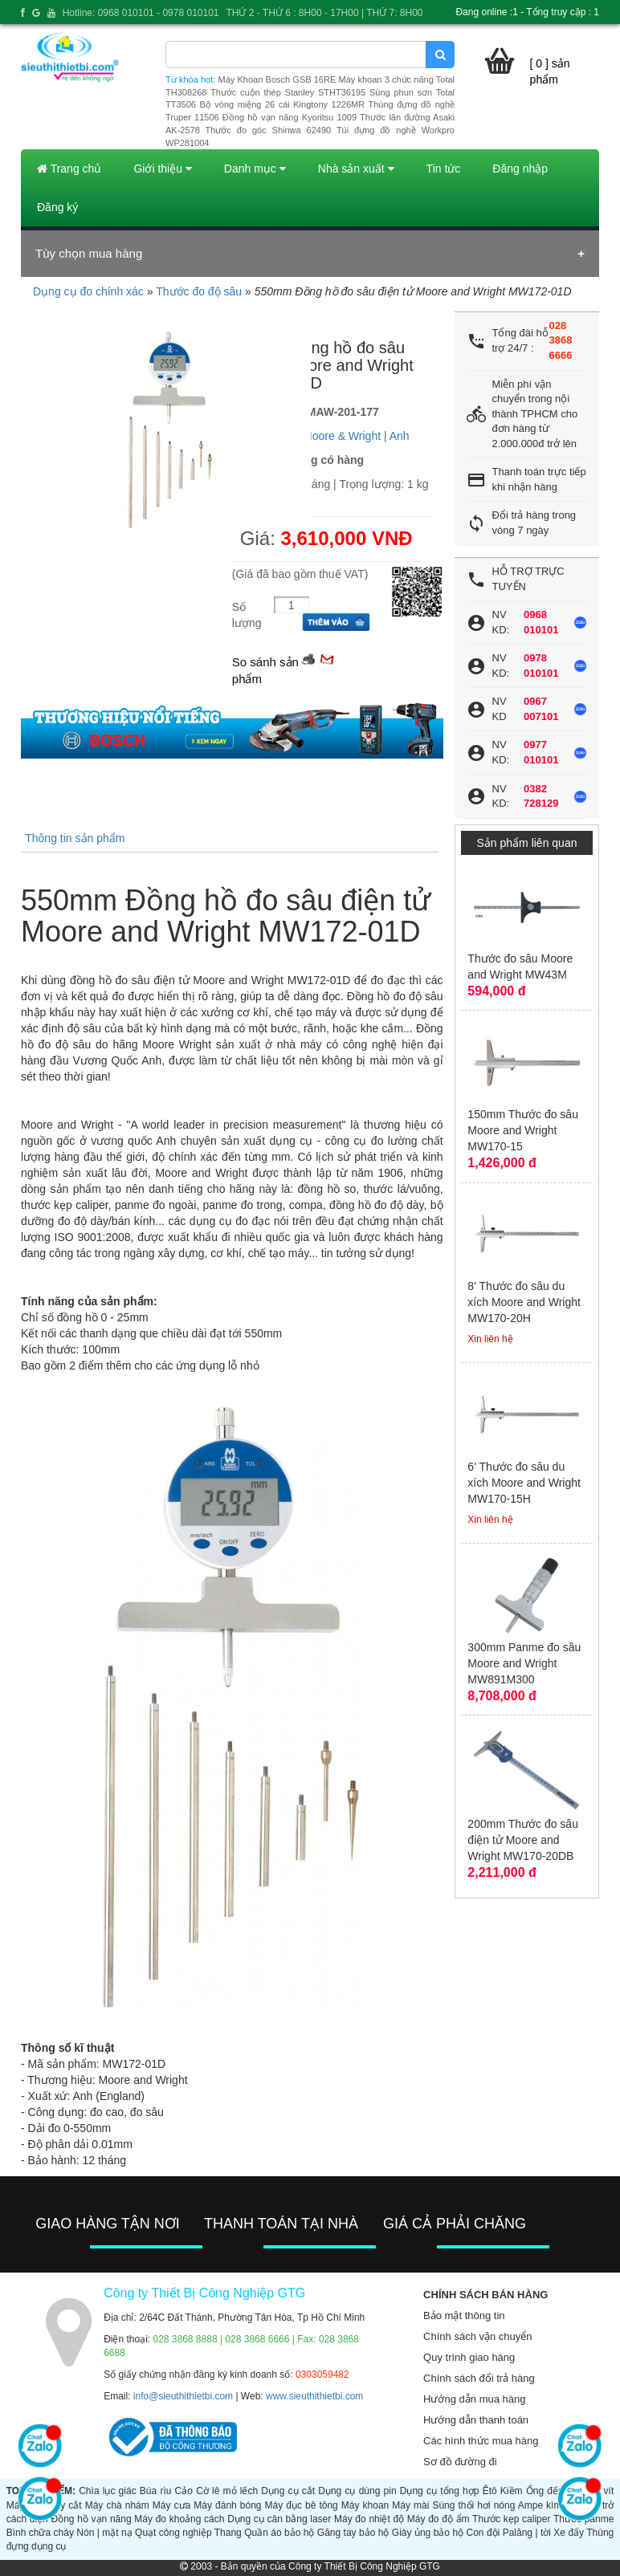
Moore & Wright (342, 435)
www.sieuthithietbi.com (314, 2396)
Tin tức (443, 168)
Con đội (483, 2532)
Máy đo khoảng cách (179, 2519)
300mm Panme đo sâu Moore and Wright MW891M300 (524, 1663)
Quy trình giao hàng (469, 2357)
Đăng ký (57, 207)
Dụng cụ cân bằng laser (279, 2519)
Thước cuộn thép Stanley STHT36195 (287, 92)
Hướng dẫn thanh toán (475, 2420)
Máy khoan (365, 2505)
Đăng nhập (520, 168)
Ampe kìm (540, 2505)
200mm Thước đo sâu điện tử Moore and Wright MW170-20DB (522, 1839)
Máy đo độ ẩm (438, 2519)
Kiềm (511, 2491)
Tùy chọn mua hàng (88, 253)
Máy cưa (171, 2505)
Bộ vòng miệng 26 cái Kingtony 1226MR (282, 104)
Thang (228, 2532)
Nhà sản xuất (356, 168)
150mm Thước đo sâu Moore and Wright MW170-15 (522, 1130)
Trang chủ (69, 168)
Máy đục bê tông (301, 2505)
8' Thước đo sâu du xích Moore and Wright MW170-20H (524, 1302)
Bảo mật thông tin (463, 2315)
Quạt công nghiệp (173, 2532)
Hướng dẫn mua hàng (474, 2399)
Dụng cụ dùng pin (357, 2491)
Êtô (490, 2491)
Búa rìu (156, 2491)
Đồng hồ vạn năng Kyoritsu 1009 (289, 117)
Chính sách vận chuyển (477, 2336)
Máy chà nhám (117, 2505)
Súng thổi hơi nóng (473, 2505)
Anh (400, 435)
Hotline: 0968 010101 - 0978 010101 (141, 12)
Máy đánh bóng (227, 2505)
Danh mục (255, 168)
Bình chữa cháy (40, 2532)
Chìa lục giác (107, 2491)
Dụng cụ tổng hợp (439, 2491)
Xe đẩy (568, 2532)
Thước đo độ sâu (199, 291)
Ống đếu (545, 2491)
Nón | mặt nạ (104, 2532)
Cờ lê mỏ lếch (227, 2491)
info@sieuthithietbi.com (183, 2396)
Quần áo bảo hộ (279, 2532)
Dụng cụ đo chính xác (88, 291)
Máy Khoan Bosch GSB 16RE (277, 79)
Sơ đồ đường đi (460, 2462)
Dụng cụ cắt (288, 2491)
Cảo (184, 2491)
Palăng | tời (527, 2532)
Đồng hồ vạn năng (91, 2519)
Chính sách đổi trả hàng (479, 2378)
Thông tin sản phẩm (74, 838)
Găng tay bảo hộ (353, 2532)
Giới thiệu (162, 168)
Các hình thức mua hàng (480, 2441)
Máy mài (410, 2505)
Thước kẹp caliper (511, 2519)
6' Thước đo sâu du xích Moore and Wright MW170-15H (524, 1482)
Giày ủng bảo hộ (427, 2532)
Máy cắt (64, 2505)
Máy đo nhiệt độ (369, 2519)
